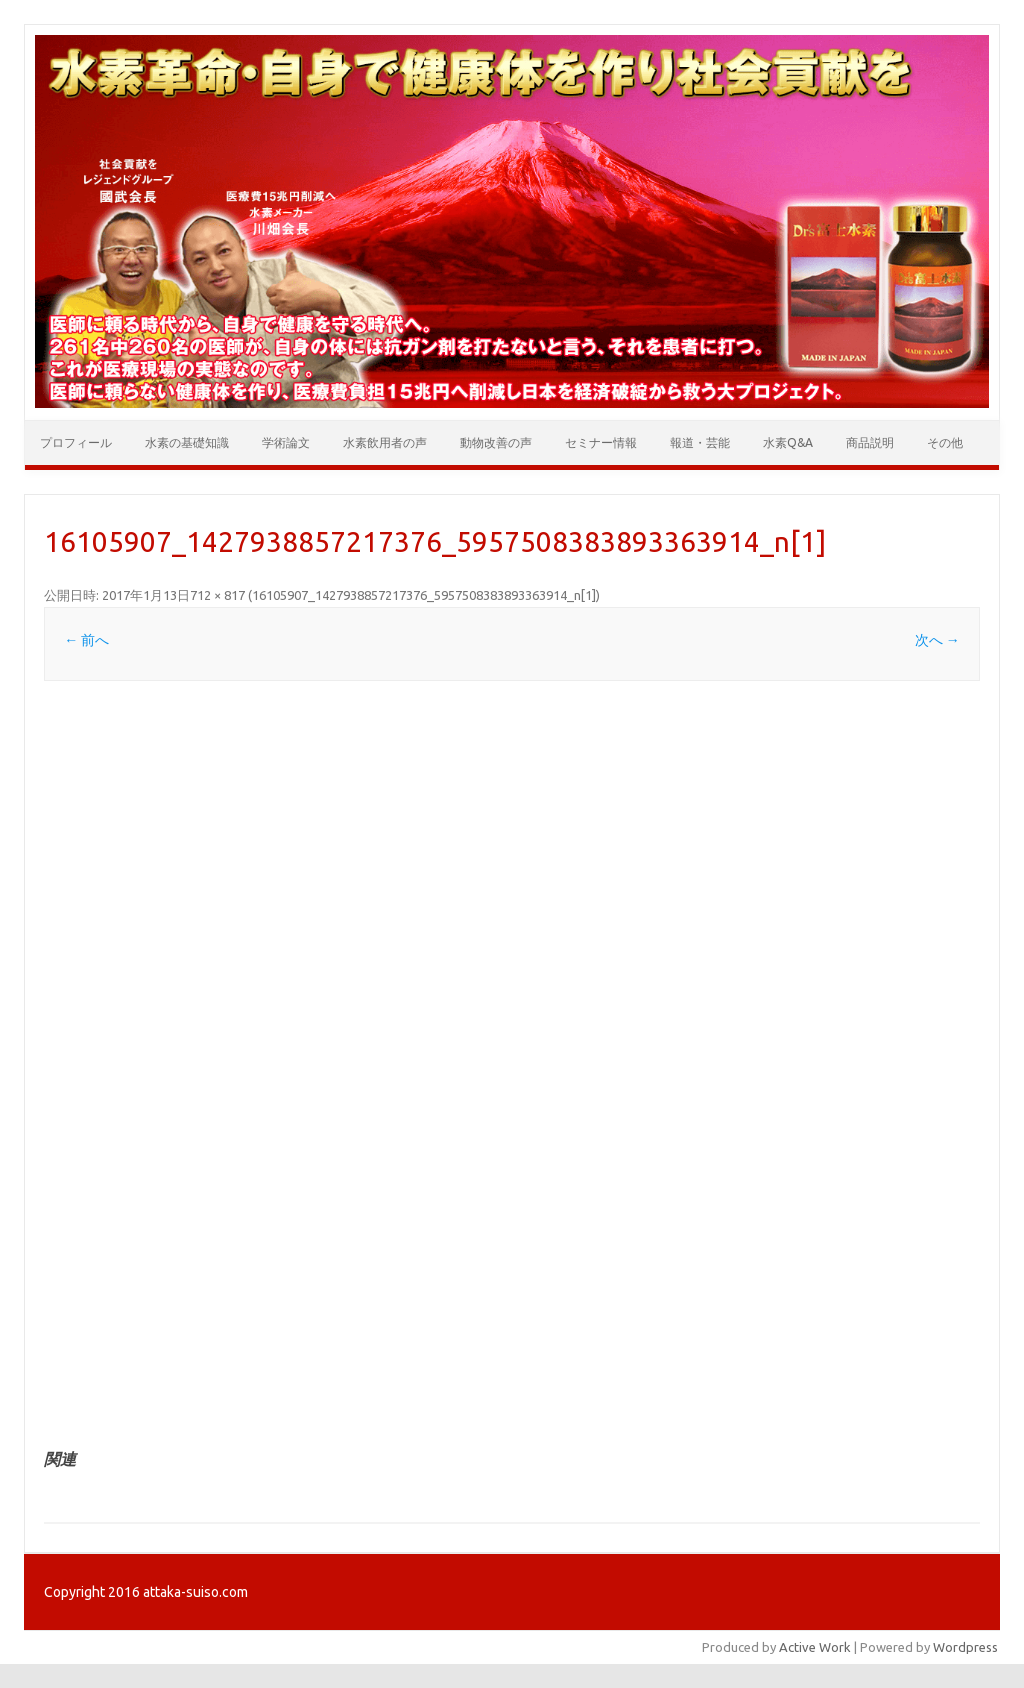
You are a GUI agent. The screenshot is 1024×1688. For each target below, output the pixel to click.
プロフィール (76, 442)
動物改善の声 (496, 442)
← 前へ (86, 640)
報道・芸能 (700, 442)
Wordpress (965, 1647)
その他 (945, 442)
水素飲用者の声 (385, 442)
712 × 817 (217, 595)
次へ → (937, 640)
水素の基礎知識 (187, 442)
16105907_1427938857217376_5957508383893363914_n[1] (424, 595)
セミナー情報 (601, 442)
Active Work (815, 1647)
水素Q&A (788, 442)
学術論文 (286, 442)
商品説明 (870, 442)
